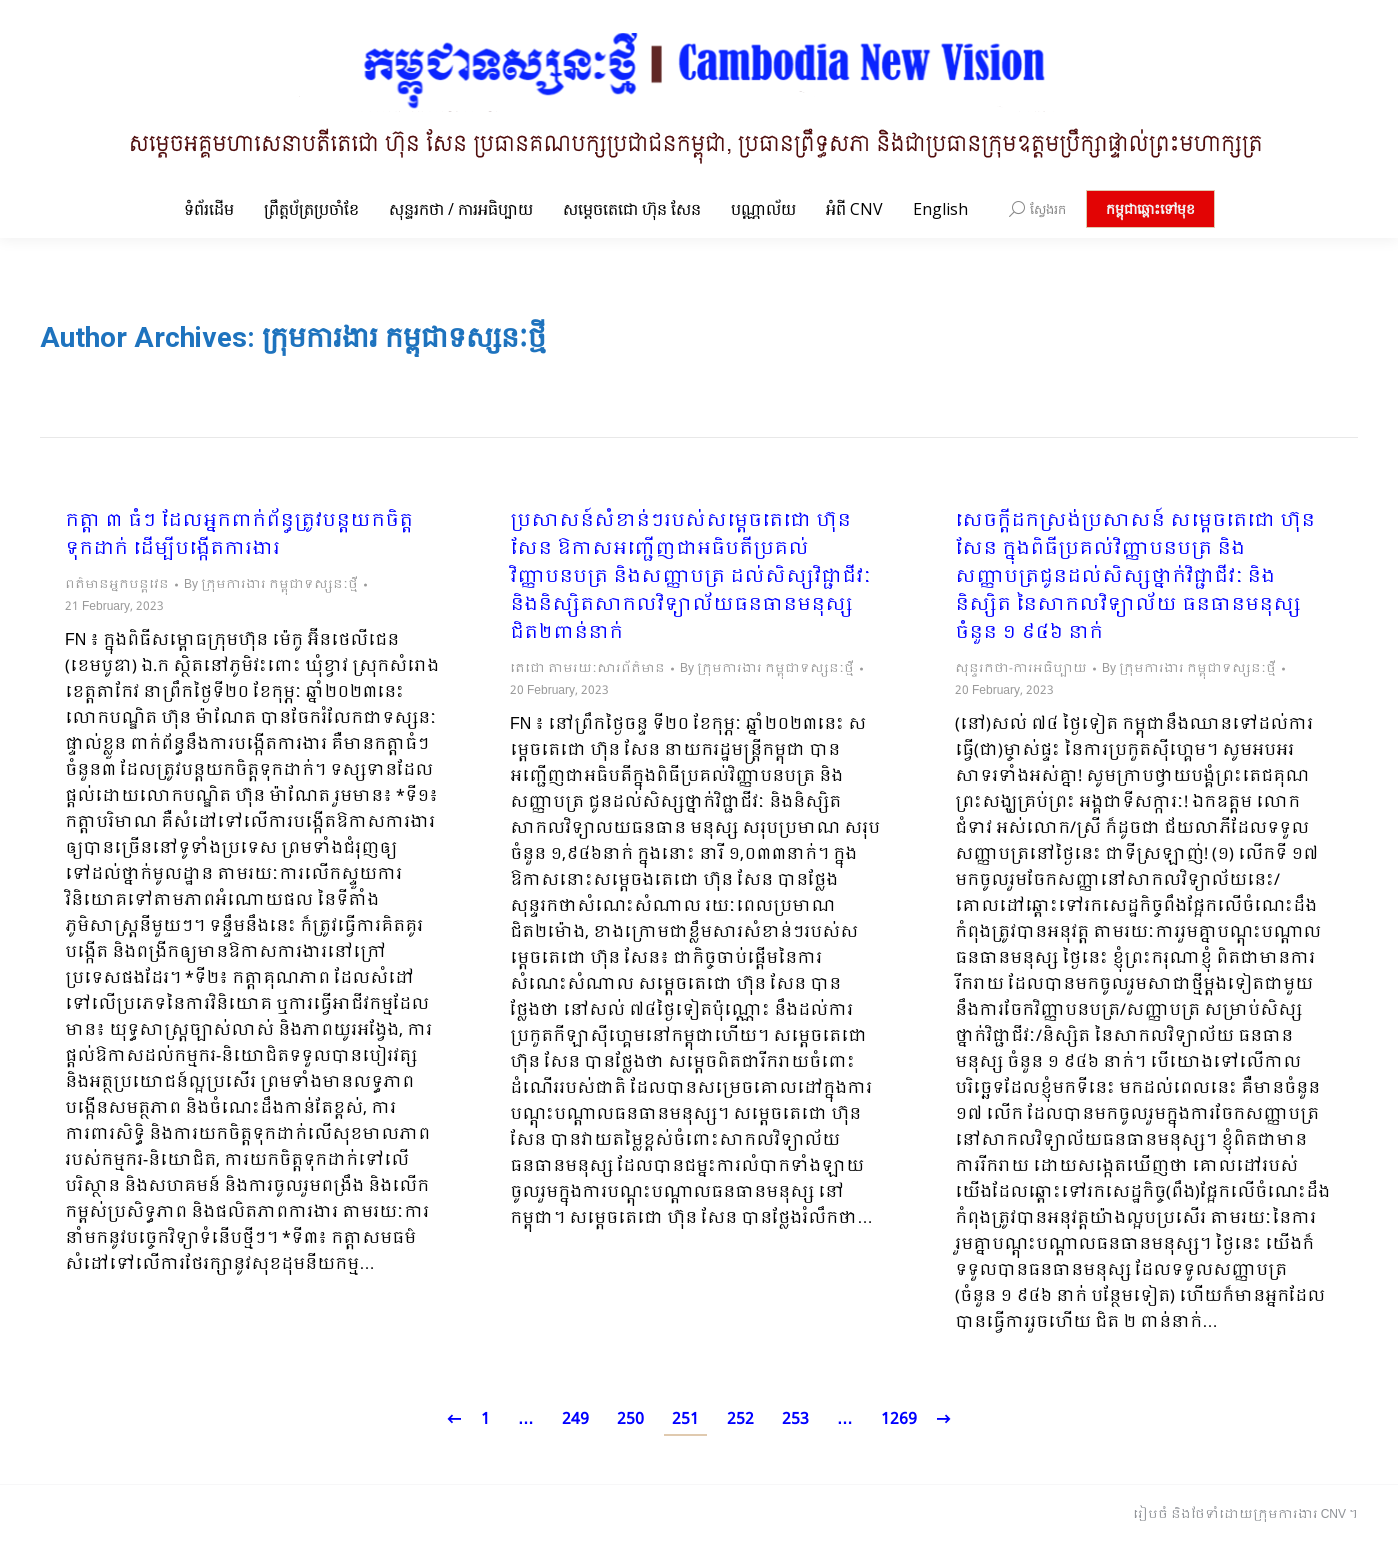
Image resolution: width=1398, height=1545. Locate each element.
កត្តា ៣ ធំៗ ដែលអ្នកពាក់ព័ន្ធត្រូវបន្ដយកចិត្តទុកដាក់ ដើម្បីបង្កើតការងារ (239, 536)
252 (740, 1419)
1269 (899, 1419)
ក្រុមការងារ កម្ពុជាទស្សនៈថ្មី (404, 337)
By (271, 585)
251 (685, 1419)
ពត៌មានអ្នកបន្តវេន (117, 585)
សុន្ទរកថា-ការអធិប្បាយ (1021, 669)
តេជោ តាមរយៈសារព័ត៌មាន (587, 669)
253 (795, 1419)
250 (630, 1419)
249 (575, 1419)
